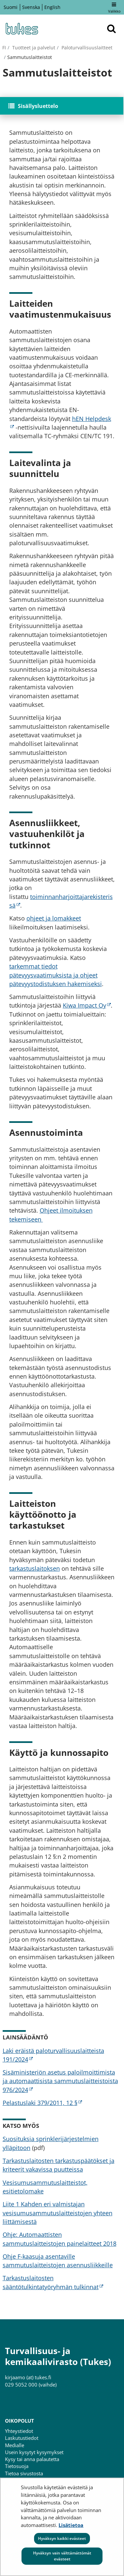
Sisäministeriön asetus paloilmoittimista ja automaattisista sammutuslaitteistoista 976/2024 (60, 2081)
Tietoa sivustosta (24, 2473)
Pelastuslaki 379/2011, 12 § (42, 2103)
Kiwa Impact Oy (87, 1005)
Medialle (14, 2445)
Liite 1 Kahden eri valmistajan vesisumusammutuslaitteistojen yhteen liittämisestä (57, 2213)
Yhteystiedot (19, 2431)
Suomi (11, 7)
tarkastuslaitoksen (34, 1568)
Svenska (31, 7)
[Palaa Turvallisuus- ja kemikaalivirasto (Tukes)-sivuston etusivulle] (21, 28)
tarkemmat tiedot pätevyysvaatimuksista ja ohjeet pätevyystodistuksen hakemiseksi (55, 975)
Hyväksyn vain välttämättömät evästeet (62, 2556)
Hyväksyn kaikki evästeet (62, 2538)
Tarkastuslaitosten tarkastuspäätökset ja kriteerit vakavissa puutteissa (58, 2165)
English (52, 7)
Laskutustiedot (21, 2438)
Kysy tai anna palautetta (32, 2459)
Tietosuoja (16, 2466)
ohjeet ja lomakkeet (53, 918)
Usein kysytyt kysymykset (34, 2452)
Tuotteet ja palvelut (33, 47)
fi (4, 47)
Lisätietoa (71, 2525)
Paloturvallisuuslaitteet (86, 47)
